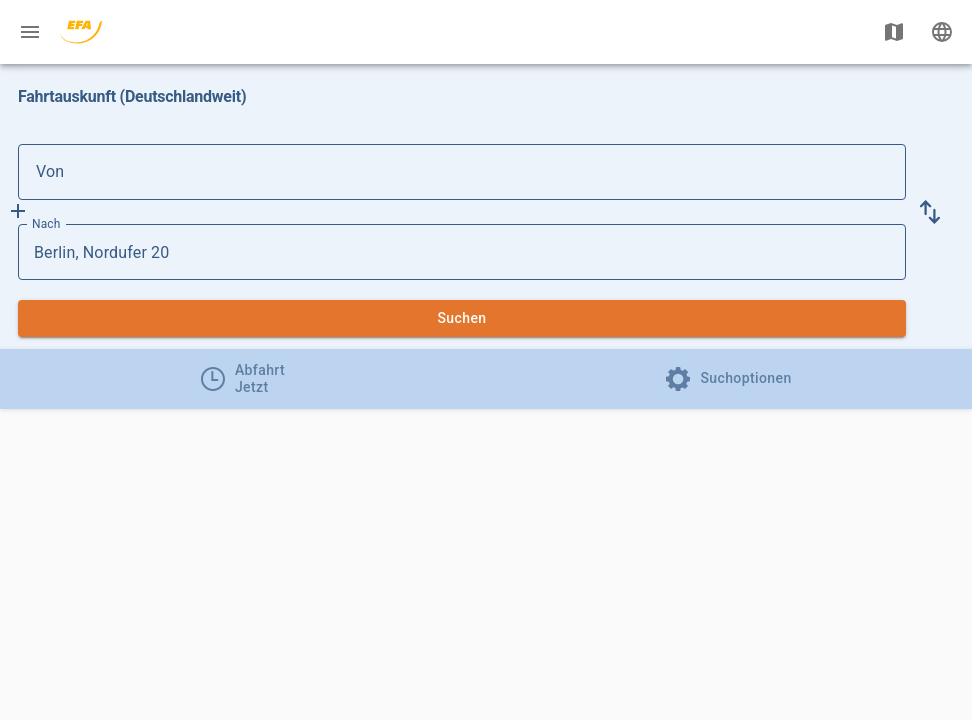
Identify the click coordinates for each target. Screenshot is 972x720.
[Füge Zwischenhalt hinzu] (18, 211)
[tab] (243, 379)
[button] (930, 212)
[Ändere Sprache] (942, 32)
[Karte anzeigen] (894, 32)
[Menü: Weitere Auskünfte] (30, 32)
